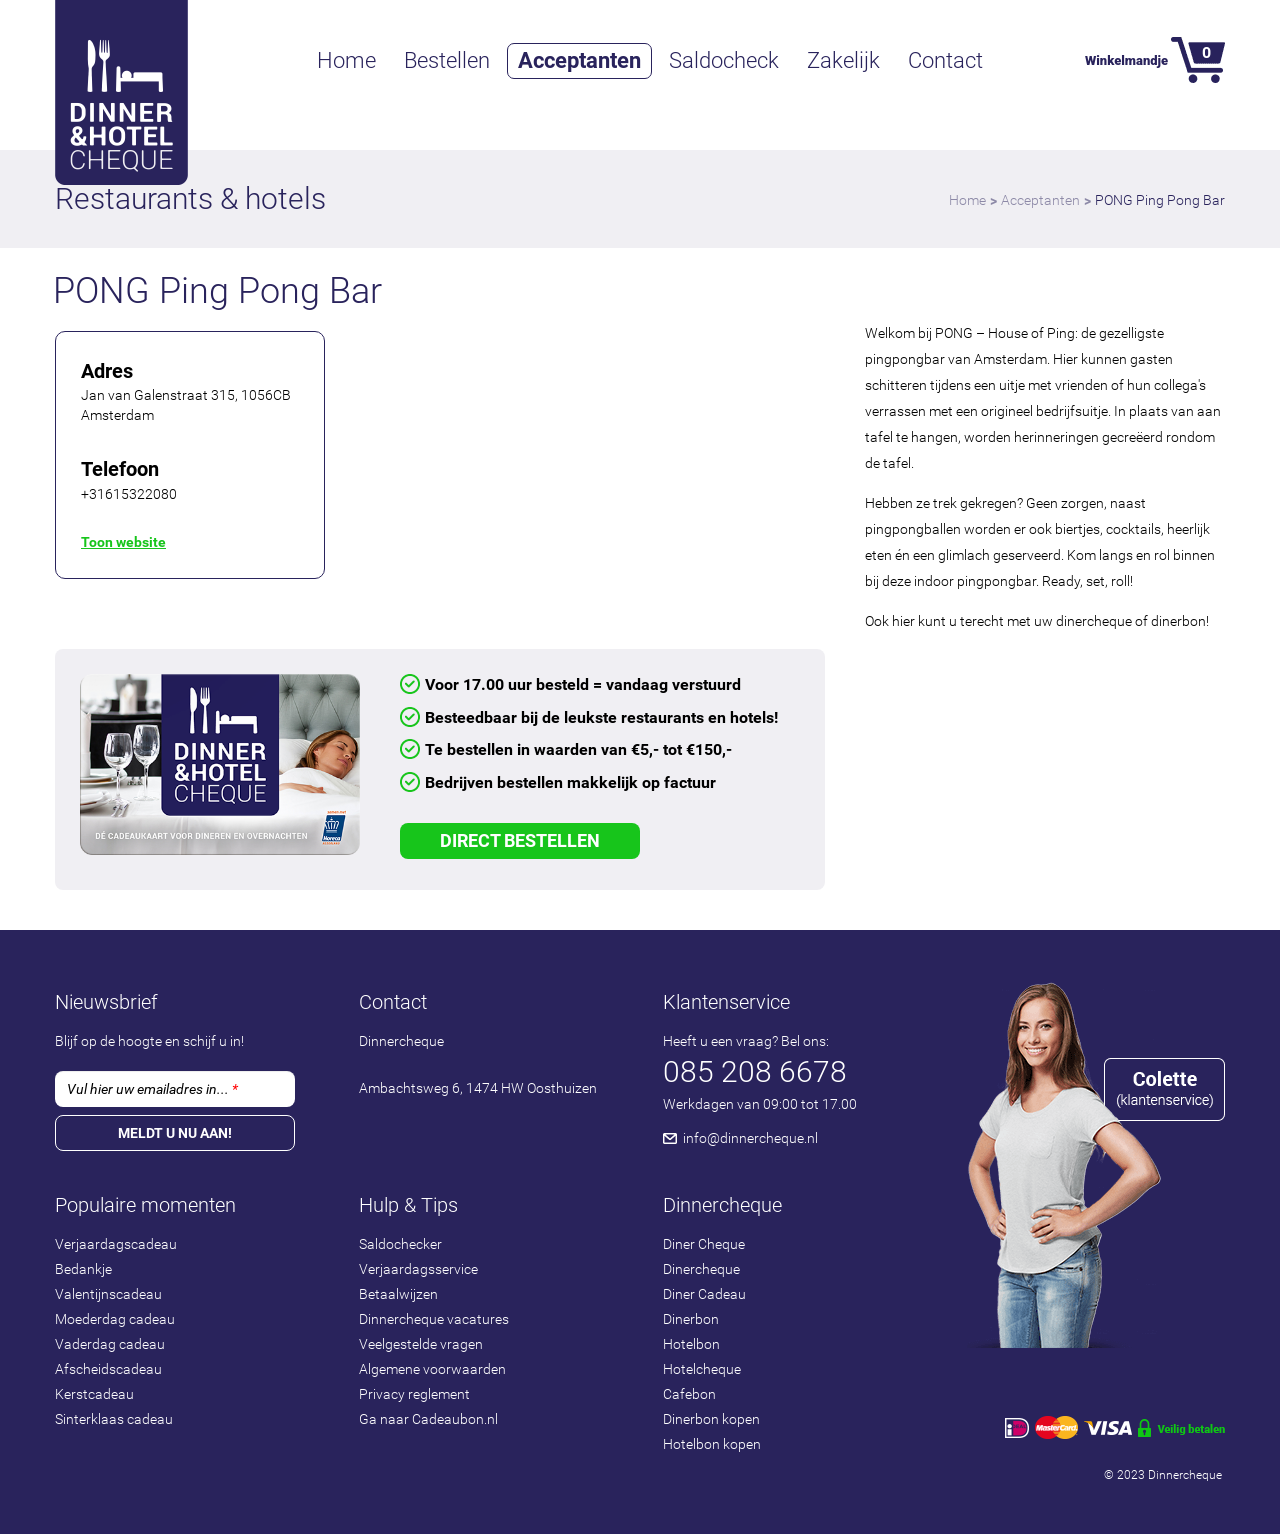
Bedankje (83, 1269)
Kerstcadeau (94, 1394)
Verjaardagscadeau (116, 1244)
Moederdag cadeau (115, 1319)
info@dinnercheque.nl (750, 1138)
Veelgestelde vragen (421, 1344)
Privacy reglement (414, 1394)
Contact (945, 60)
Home (346, 60)
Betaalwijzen (398, 1294)
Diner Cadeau (704, 1294)
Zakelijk (843, 60)
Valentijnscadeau (108, 1294)
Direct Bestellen (520, 840)
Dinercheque (701, 1269)
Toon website (123, 542)
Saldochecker (400, 1244)
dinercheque (1094, 621)
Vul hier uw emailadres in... (152, 1089)
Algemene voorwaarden (432, 1369)
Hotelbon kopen (712, 1444)
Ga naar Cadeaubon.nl (428, 1419)
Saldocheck (724, 60)
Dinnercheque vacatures (434, 1319)
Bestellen (447, 60)
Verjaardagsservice (418, 1269)
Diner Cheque (704, 1244)
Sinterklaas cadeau (114, 1419)
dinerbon (1178, 621)
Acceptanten (579, 60)
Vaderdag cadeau (110, 1344)
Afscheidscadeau (108, 1369)
